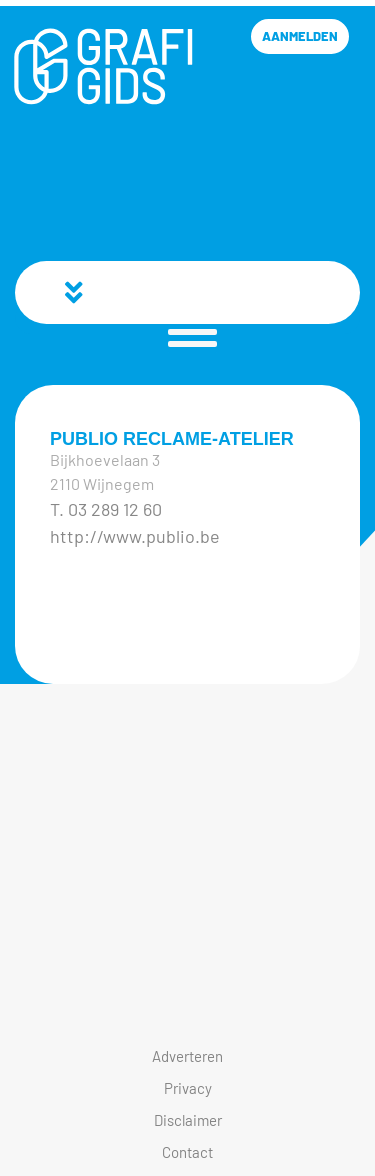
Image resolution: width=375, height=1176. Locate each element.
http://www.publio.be (135, 536)
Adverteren (187, 1056)
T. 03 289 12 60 (106, 509)
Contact (187, 1152)
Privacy (188, 1088)
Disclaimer (188, 1120)
